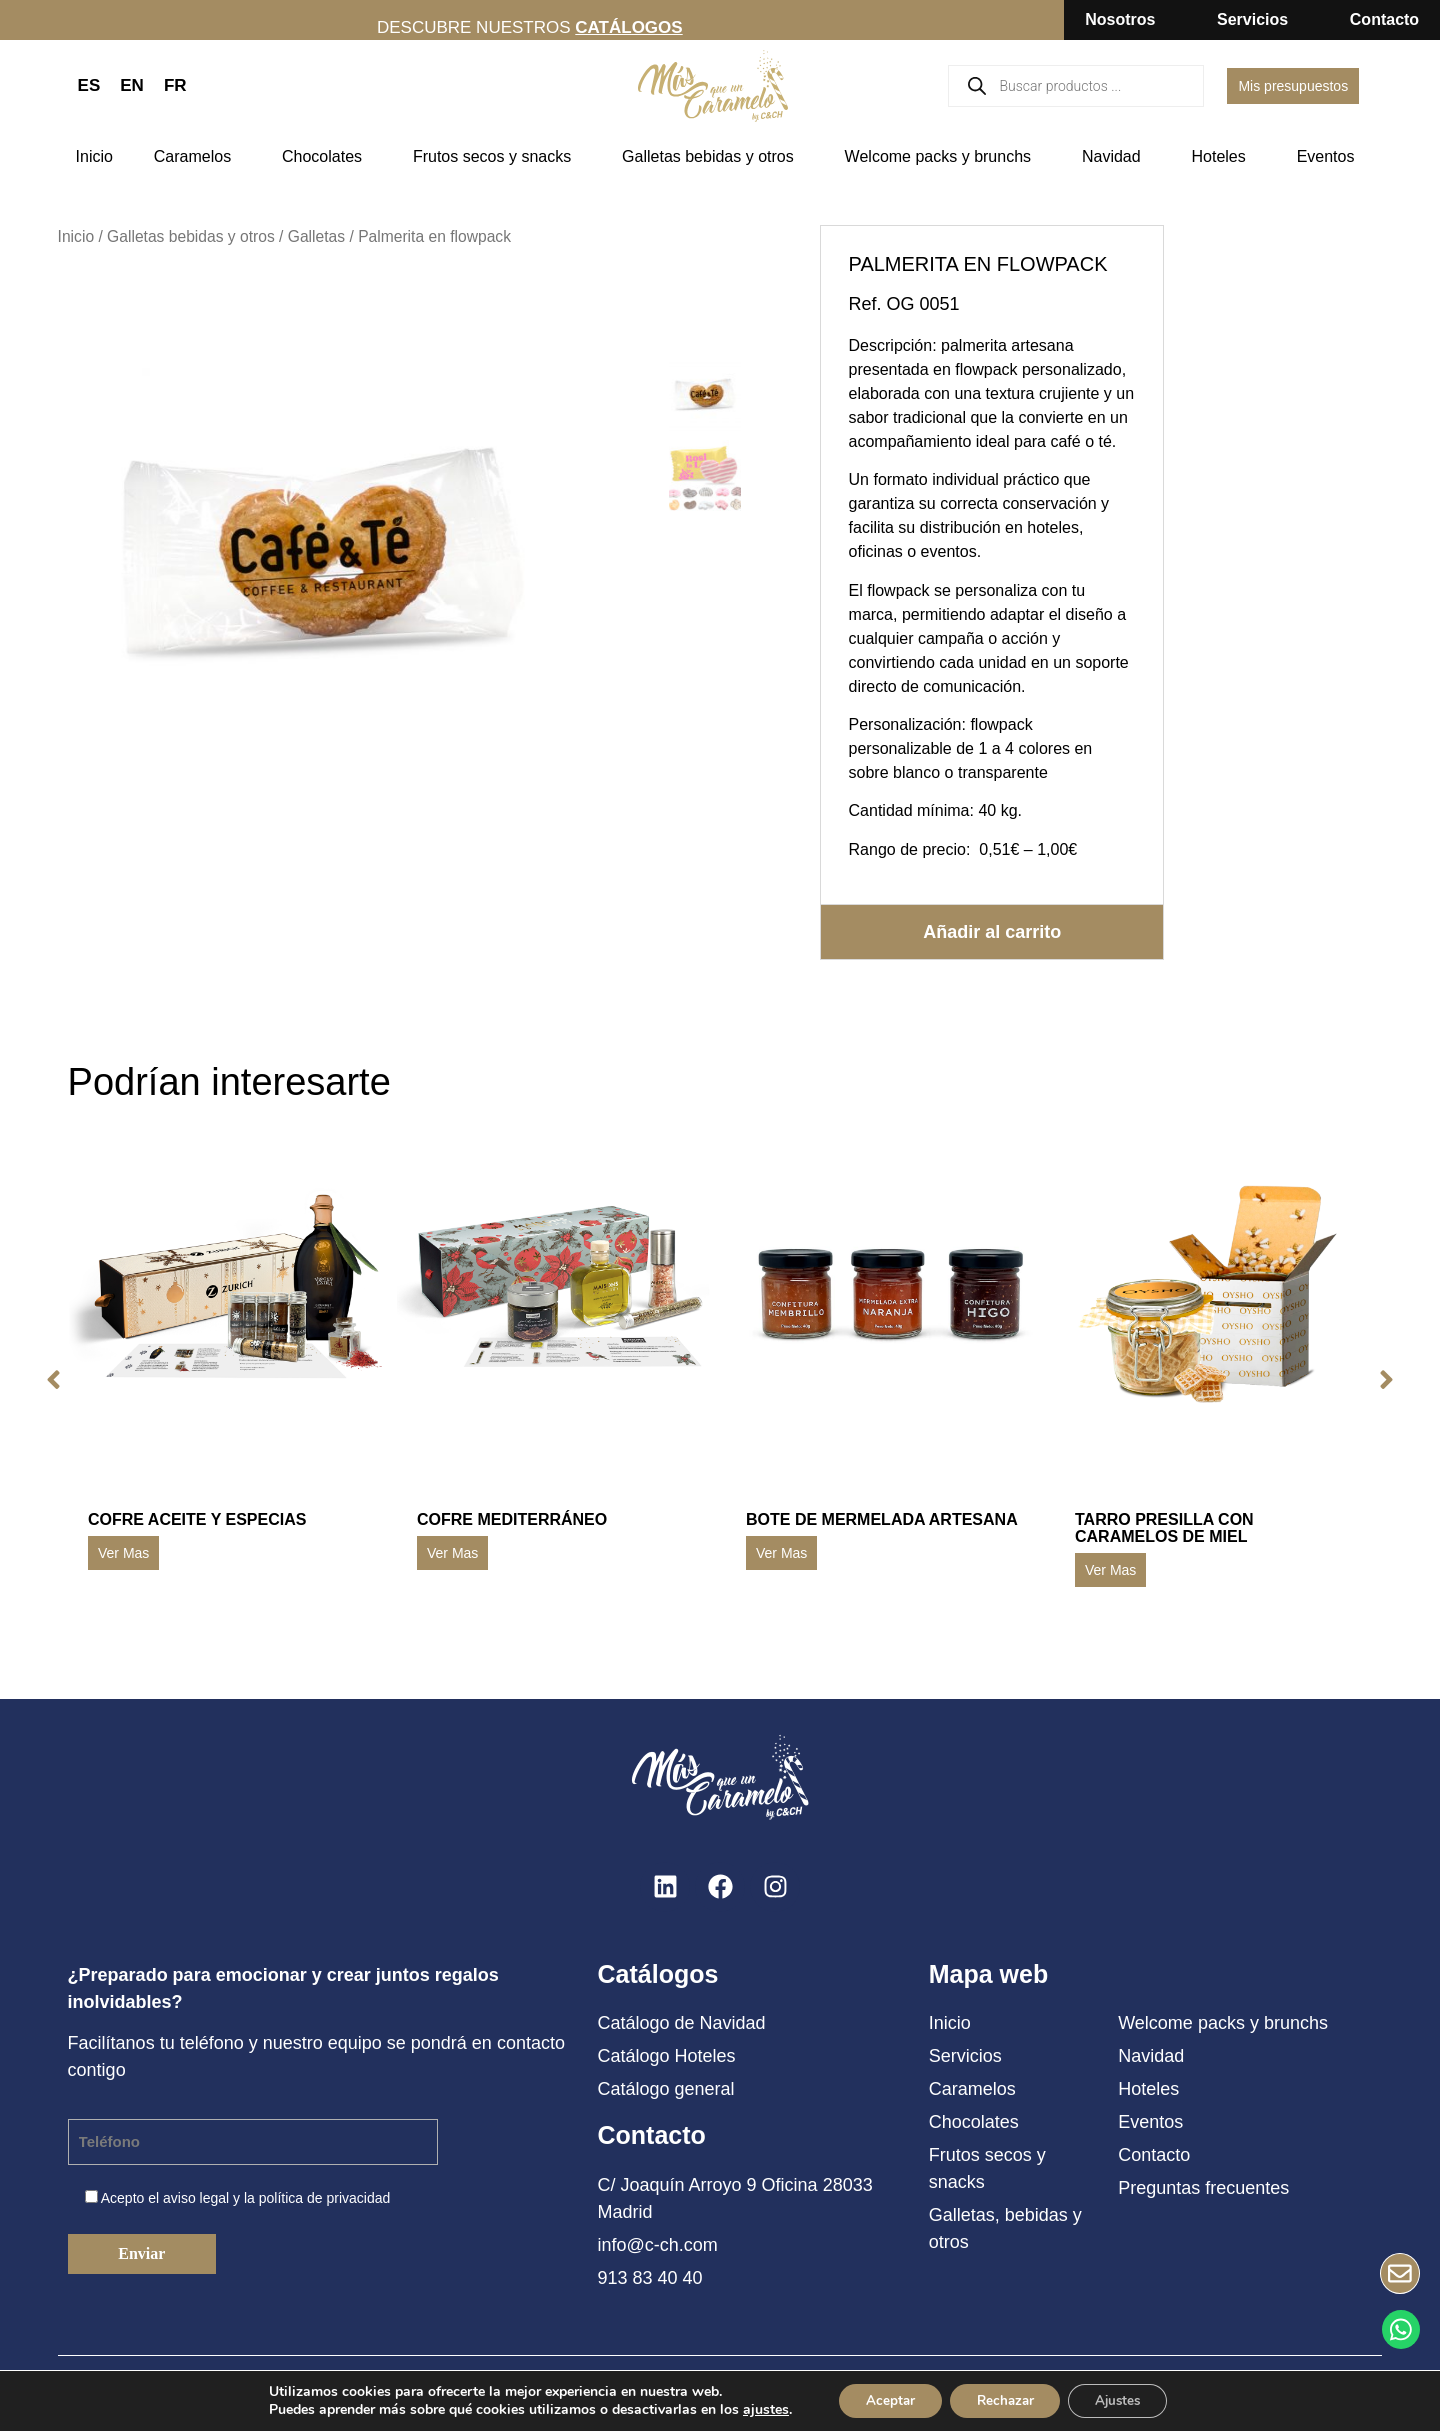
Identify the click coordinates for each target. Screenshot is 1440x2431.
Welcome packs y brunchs (943, 157)
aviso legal (196, 2198)
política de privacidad (325, 2198)
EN (132, 85)
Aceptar (881, 2399)
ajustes (753, 2409)
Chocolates (327, 157)
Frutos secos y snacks (497, 157)
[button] (49, 1380)
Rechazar (1004, 2399)
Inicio (94, 156)
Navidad (1116, 157)
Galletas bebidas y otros (713, 157)
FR (175, 85)
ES (89, 85)
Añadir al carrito (992, 931)
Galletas (316, 236)
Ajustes (1126, 2399)
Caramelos (197, 157)
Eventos (1331, 157)
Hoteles (1224, 157)
